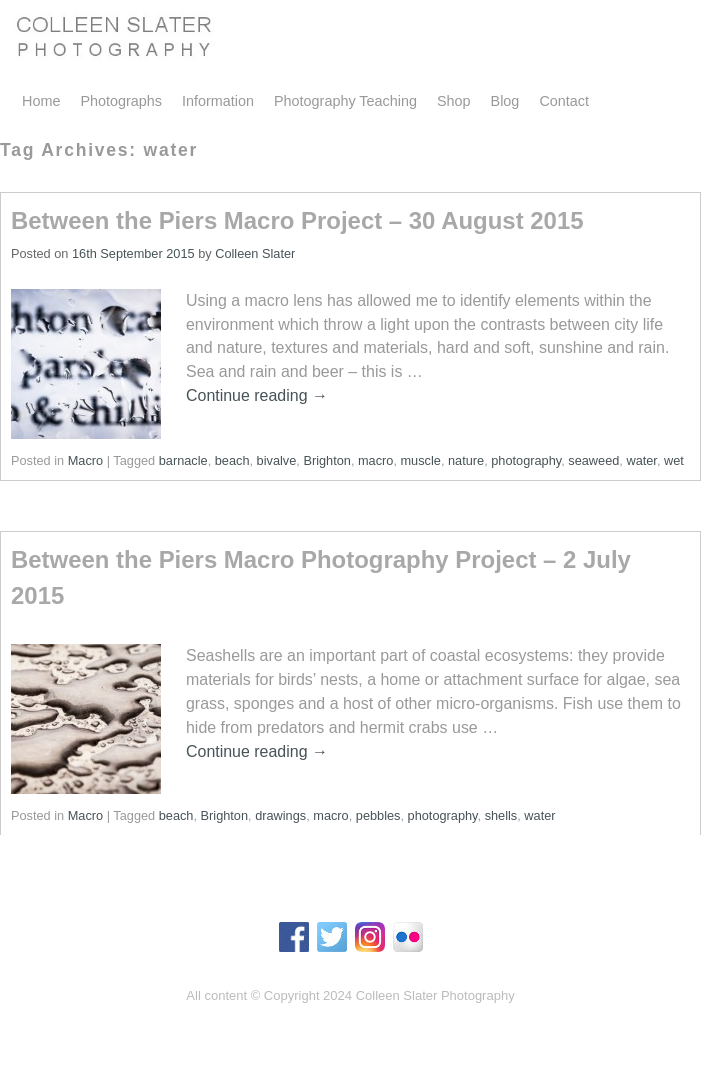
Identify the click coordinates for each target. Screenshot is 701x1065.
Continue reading (257, 395)
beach (232, 460)
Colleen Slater (255, 253)
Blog (505, 101)
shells (501, 815)
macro (375, 460)
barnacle (183, 460)
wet (674, 460)
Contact (564, 101)
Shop (454, 101)
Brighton (327, 460)
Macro (85, 460)
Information (218, 101)
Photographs (121, 101)
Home (41, 101)
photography (526, 460)
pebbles (378, 815)
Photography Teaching (345, 101)
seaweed (593, 460)
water (641, 460)
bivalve (277, 460)
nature (466, 460)
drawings (280, 815)
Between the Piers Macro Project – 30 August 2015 (297, 220)
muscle (421, 460)
